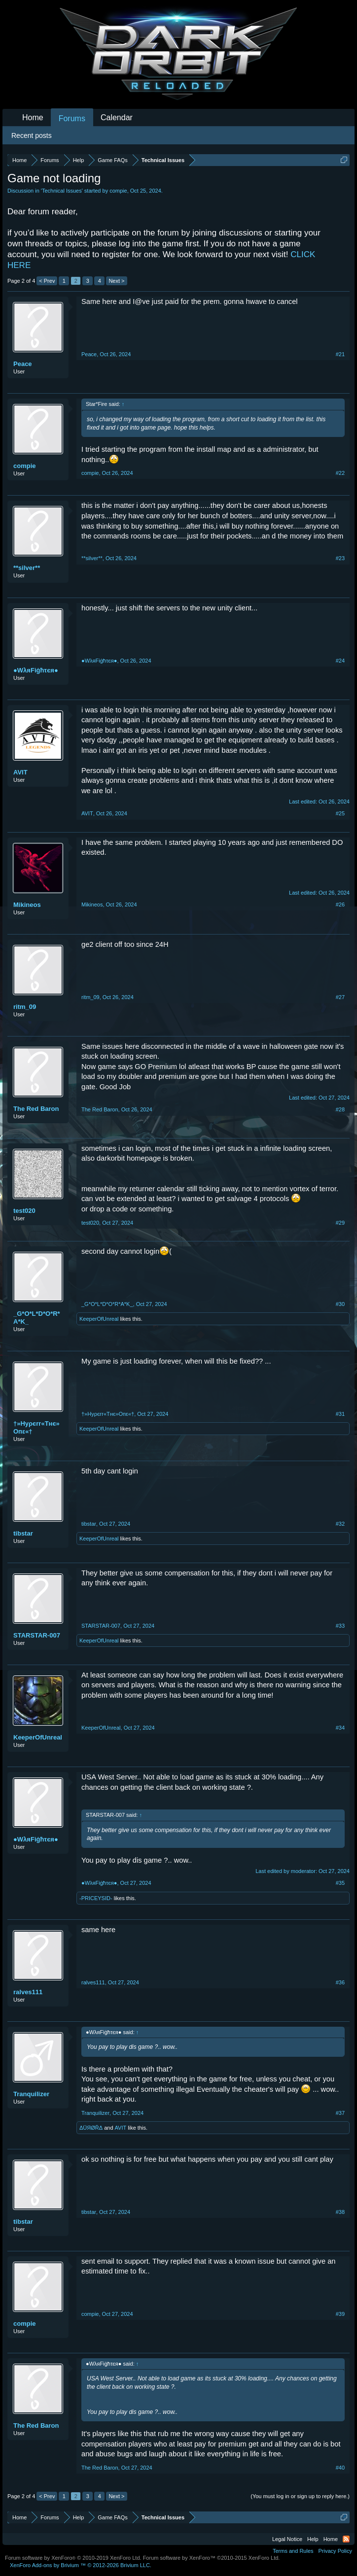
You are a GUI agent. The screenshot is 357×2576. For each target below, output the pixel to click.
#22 (340, 473)
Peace (22, 364)
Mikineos (27, 904)
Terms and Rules (293, 2551)
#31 (340, 1414)
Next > (116, 281)
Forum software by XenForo (73, 2558)
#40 (340, 2468)
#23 (340, 558)
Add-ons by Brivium (80, 2565)
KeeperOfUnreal (99, 1319)
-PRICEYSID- (95, 1898)
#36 (340, 1982)
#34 (340, 1728)
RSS (346, 2539)
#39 (340, 2314)
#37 (340, 2113)
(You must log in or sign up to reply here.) (300, 2496)
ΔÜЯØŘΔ (91, 2128)
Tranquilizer (31, 2094)
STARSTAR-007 (36, 1635)
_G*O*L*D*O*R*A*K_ (36, 1317)
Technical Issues (62, 191)
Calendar (117, 117)
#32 (340, 1524)
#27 (340, 997)
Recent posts (31, 135)
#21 (340, 354)
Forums (72, 118)
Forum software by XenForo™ (211, 2558)
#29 (340, 1223)
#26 (340, 904)
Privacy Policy (335, 2551)
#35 (340, 1883)
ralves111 (27, 1992)
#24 (340, 661)
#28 (340, 1109)
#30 (340, 1304)
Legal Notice (287, 2539)
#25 (340, 813)
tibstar (23, 1533)
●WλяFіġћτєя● (35, 670)
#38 (340, 2212)
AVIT (20, 772)
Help (313, 2539)
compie (118, 191)
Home (32, 117)
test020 (24, 1210)
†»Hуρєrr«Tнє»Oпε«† (36, 1427)
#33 (340, 1626)
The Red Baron (36, 1108)
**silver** (26, 567)
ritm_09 (24, 1006)
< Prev (47, 281)
